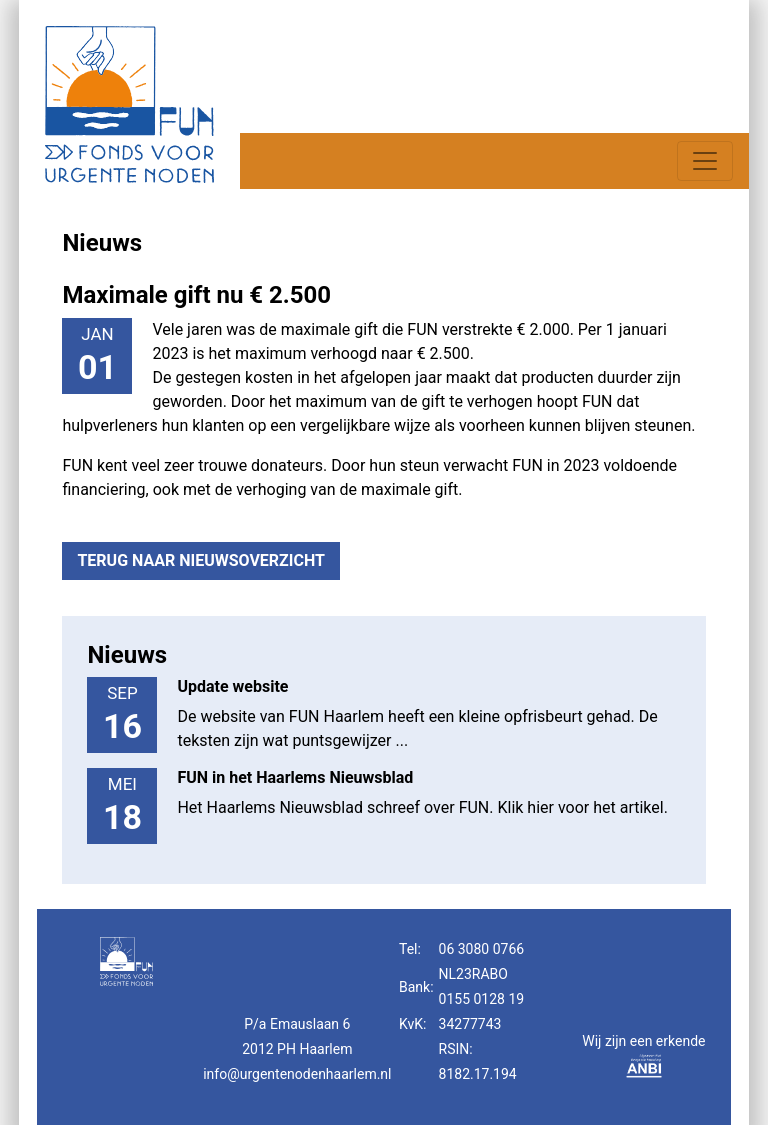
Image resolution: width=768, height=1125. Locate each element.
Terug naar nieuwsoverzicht (201, 560)
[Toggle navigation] (705, 161)
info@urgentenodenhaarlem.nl (297, 1074)
